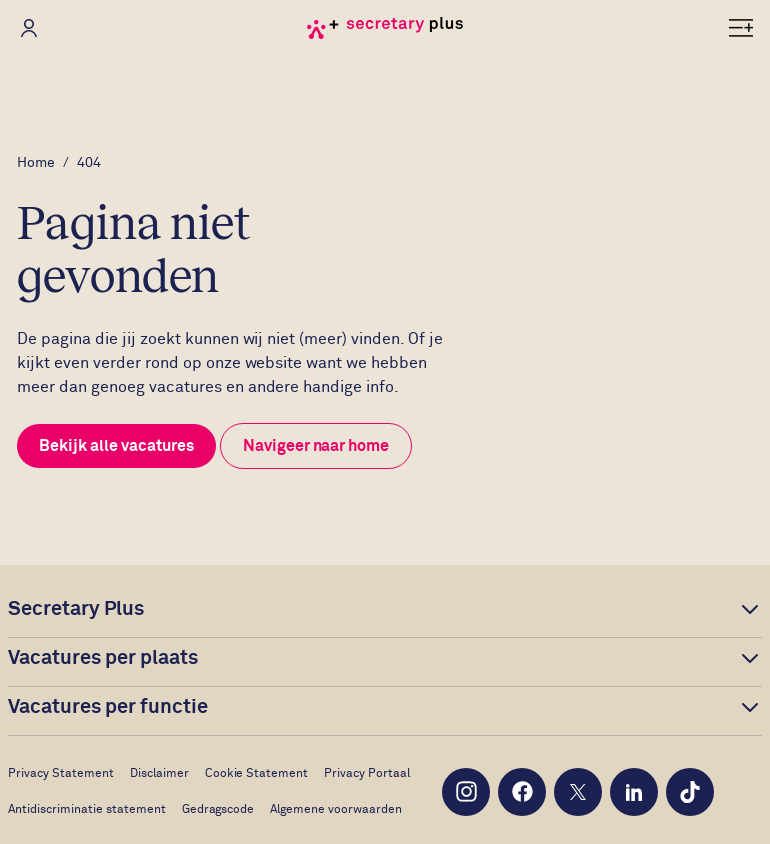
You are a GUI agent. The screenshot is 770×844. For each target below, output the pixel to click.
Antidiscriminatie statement (87, 810)
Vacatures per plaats (103, 658)
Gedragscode (218, 810)
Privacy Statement (61, 774)
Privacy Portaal (367, 774)
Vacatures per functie (108, 707)
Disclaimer (159, 774)
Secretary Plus (76, 609)
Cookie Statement (257, 774)
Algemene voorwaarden (336, 810)
